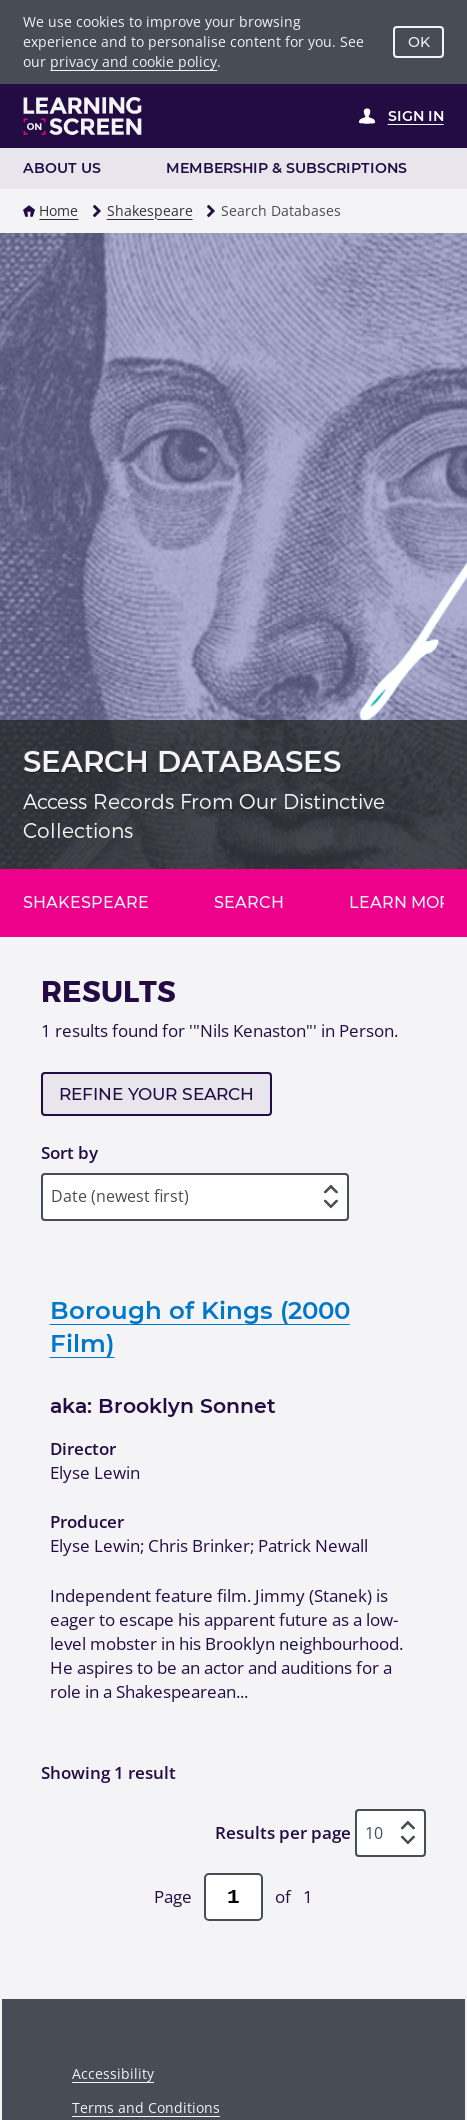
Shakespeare (150, 210)
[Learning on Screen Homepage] (83, 116)
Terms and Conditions (146, 2107)
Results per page (283, 1832)
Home (58, 210)
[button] (29, 211)
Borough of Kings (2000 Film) (200, 1326)
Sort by (69, 1152)
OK (419, 42)
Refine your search (156, 1094)
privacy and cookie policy (133, 61)
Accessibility (113, 2073)
